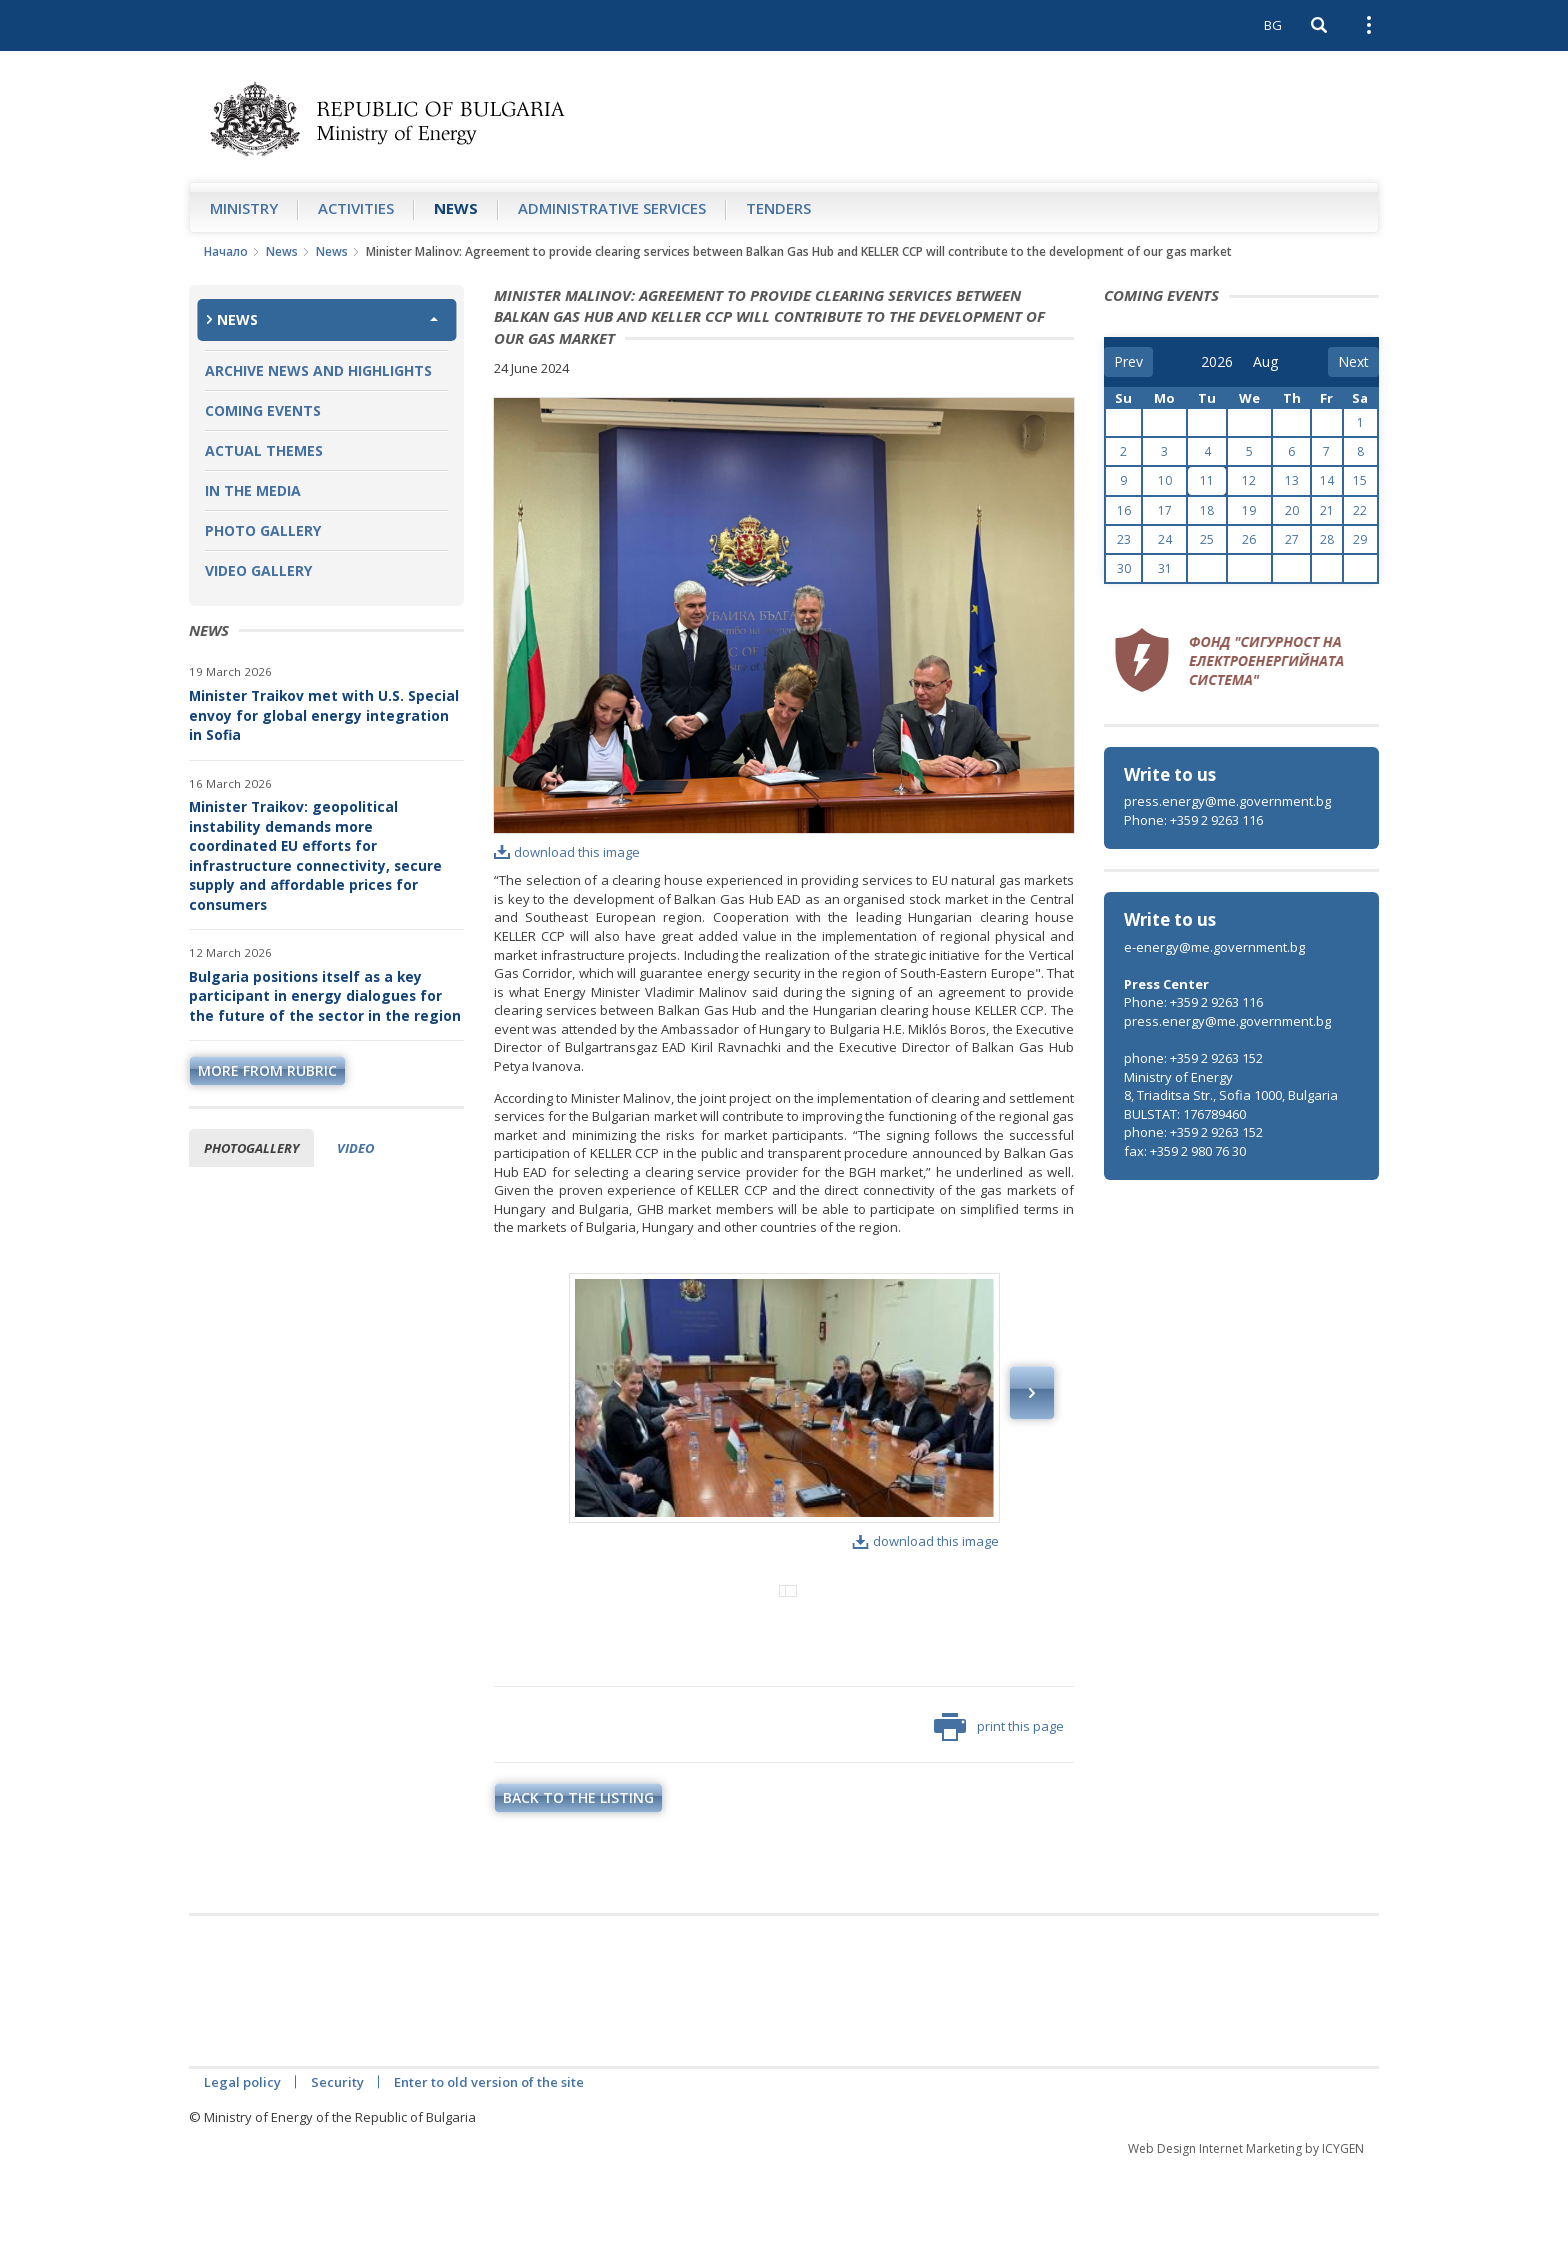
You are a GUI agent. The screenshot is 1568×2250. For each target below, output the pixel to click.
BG (1273, 25)
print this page (999, 1810)
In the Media (253, 490)
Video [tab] (355, 1148)
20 (1292, 510)
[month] (1267, 362)
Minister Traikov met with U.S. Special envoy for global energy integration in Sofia (324, 715)
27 (1292, 539)
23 (1124, 539)
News (456, 208)
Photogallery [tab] (251, 1148)
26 (1249, 539)
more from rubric (267, 1070)
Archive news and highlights (318, 370)
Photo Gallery (263, 530)
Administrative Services (612, 208)
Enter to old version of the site (489, 2165)
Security (337, 2165)
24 (1165, 539)
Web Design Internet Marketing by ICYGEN (1246, 2231)
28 (1327, 539)
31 (1165, 568)
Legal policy (242, 2165)
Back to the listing (578, 1880)
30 (1124, 568)
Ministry (244, 208)
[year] (1217, 362)
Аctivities (356, 208)
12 (1249, 480)
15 (1360, 480)
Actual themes (264, 450)
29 (1360, 539)
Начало (226, 251)
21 (1327, 510)
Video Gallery (258, 570)
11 (1207, 480)
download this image (567, 852)
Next (1032, 1393)
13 (1292, 480)
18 (1207, 510)
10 (1165, 480)
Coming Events (263, 410)
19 (1249, 510)
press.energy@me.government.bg (1227, 801)
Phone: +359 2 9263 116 (1193, 820)
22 (1360, 510)
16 (1124, 510)
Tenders (778, 208)
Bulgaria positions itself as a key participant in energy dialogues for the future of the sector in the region (325, 996)
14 (1327, 480)
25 (1207, 539)
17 (1165, 510)
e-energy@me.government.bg (1214, 947)
